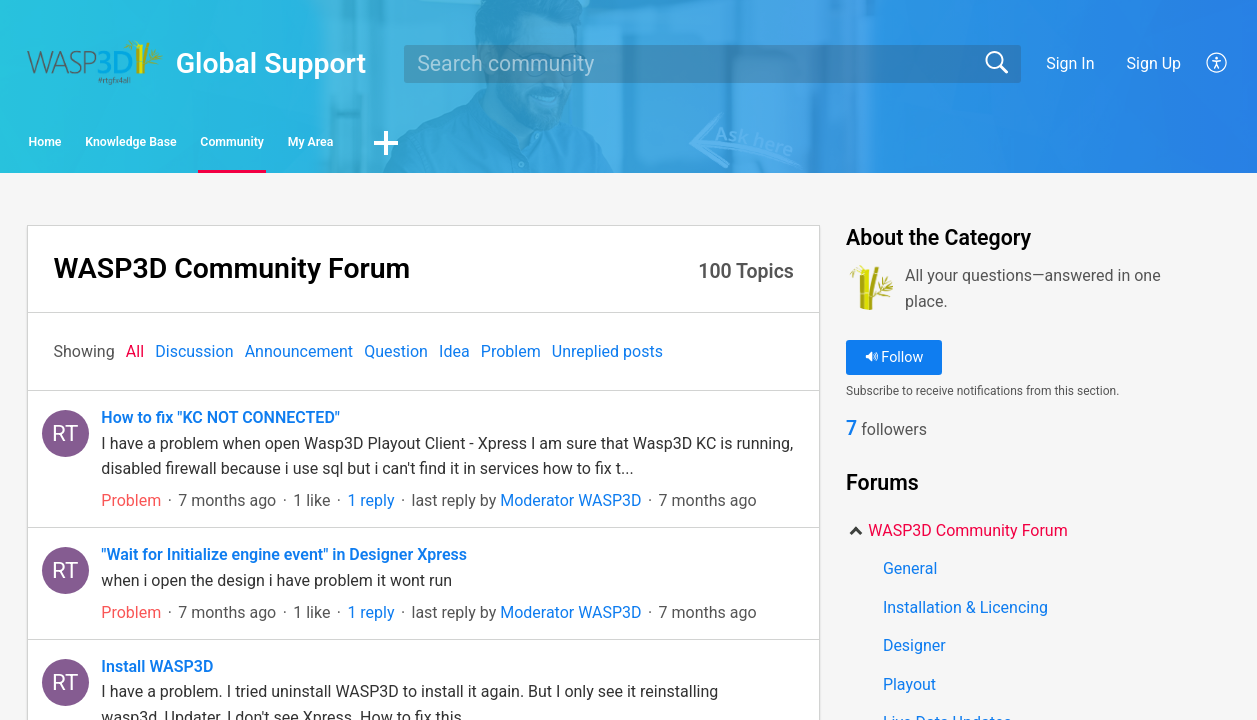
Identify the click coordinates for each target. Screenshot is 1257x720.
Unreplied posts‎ (607, 357)
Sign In (1070, 63)
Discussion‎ (194, 357)
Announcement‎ (299, 357)
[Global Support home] (95, 62)
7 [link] (851, 436)
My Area (545, 145)
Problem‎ (511, 357)
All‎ (135, 357)
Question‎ (396, 357)
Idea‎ (454, 357)
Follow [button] (894, 363)
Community (405, 145)
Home (83, 145)
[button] (652, 147)
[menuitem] (1205, 64)
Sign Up (1154, 63)
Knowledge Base (234, 145)
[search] (712, 64)
